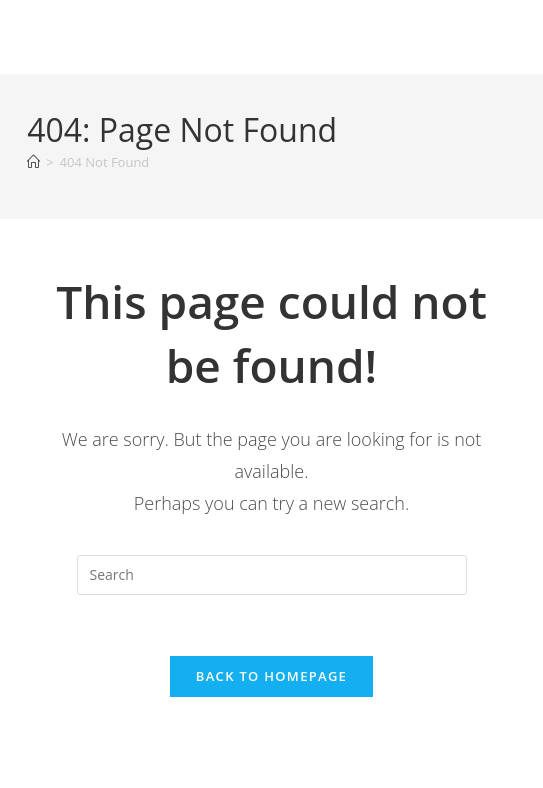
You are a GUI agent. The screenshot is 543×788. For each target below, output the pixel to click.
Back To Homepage (271, 676)
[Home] (33, 162)
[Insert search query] (272, 575)
